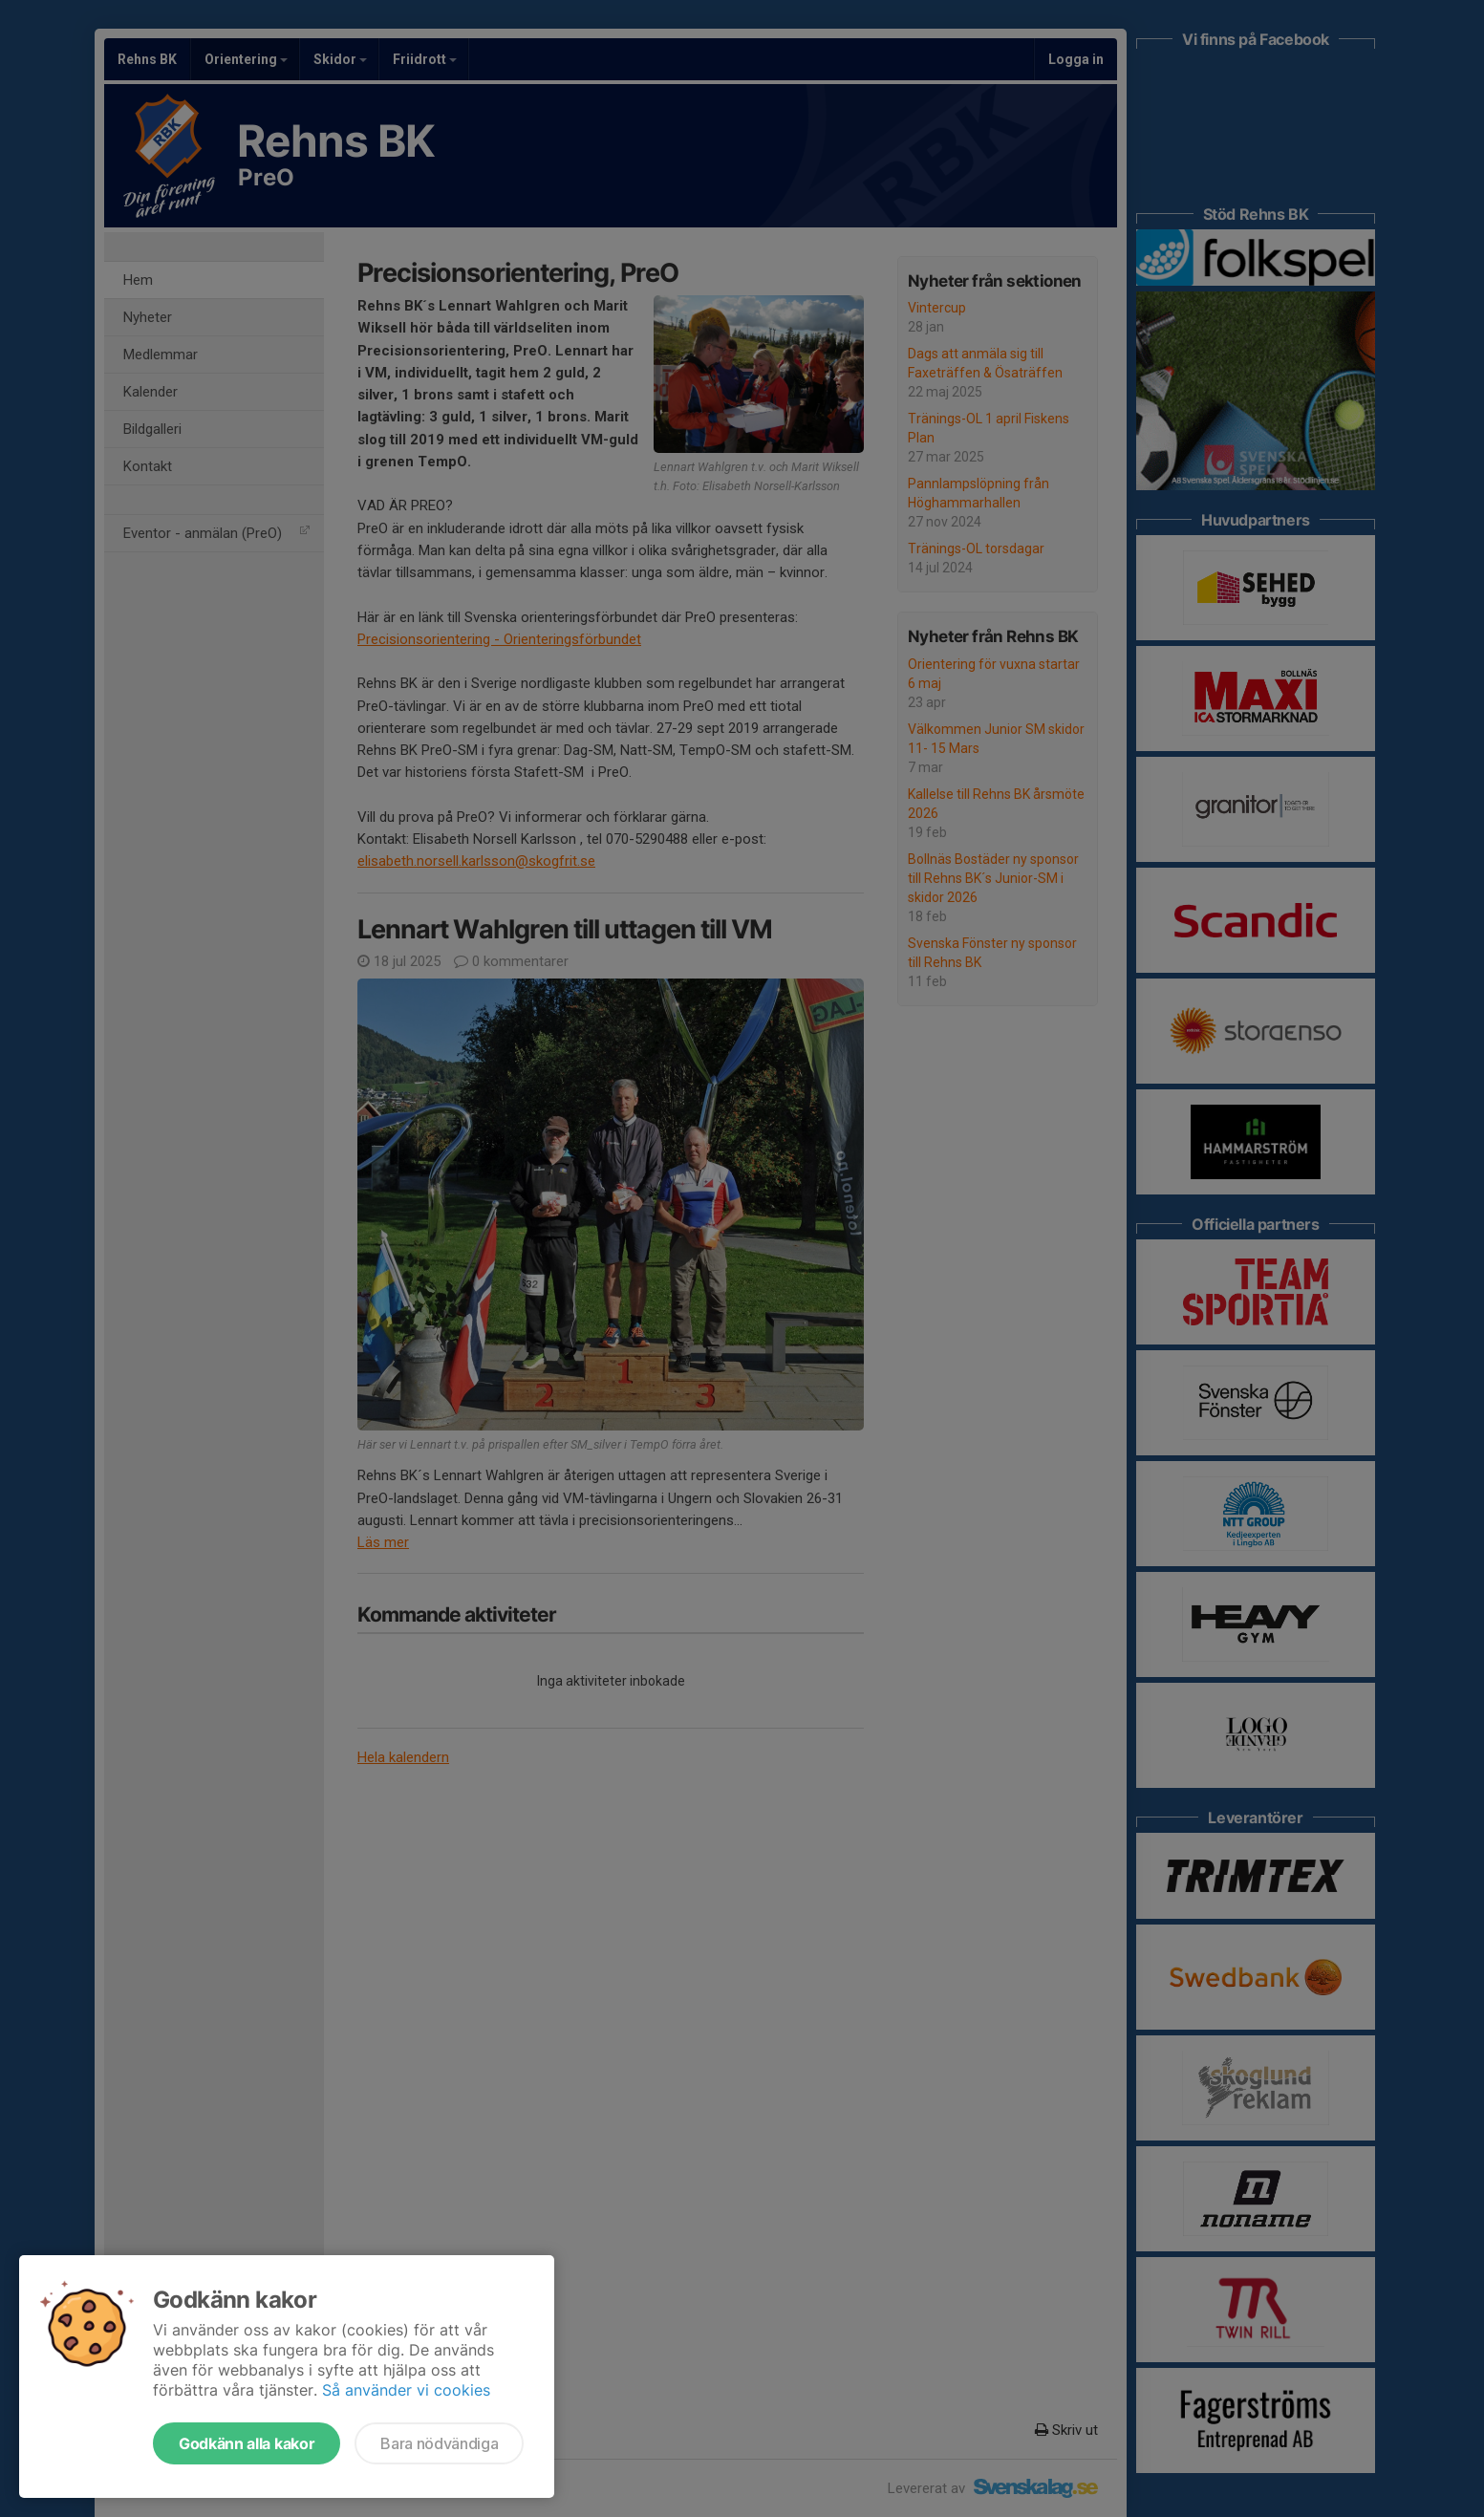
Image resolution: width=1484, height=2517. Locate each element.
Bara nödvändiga (439, 2443)
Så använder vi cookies (406, 2389)
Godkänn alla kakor (246, 2443)
